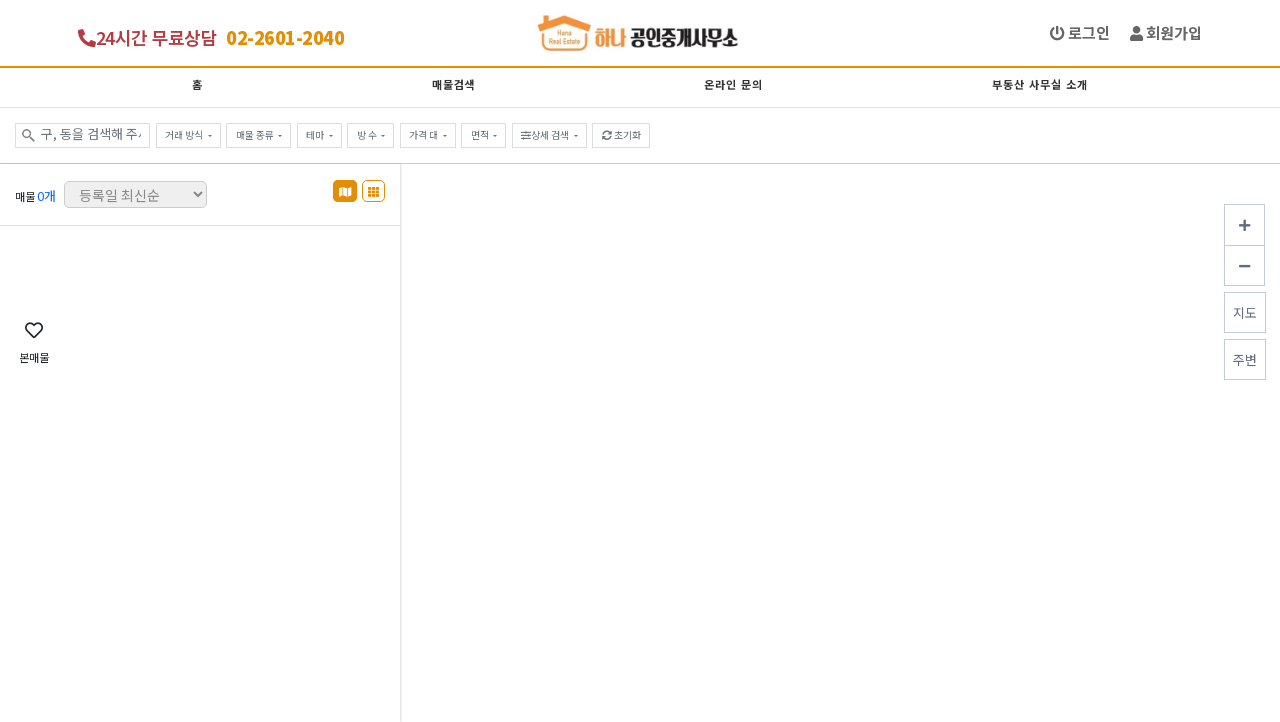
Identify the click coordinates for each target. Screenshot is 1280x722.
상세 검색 (546, 135)
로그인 (1080, 32)
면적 (481, 135)
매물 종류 (256, 135)
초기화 (621, 135)
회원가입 (1166, 32)
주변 (1245, 359)
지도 (1245, 312)
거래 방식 (185, 135)
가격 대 (424, 135)
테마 (316, 135)
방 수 (368, 135)
